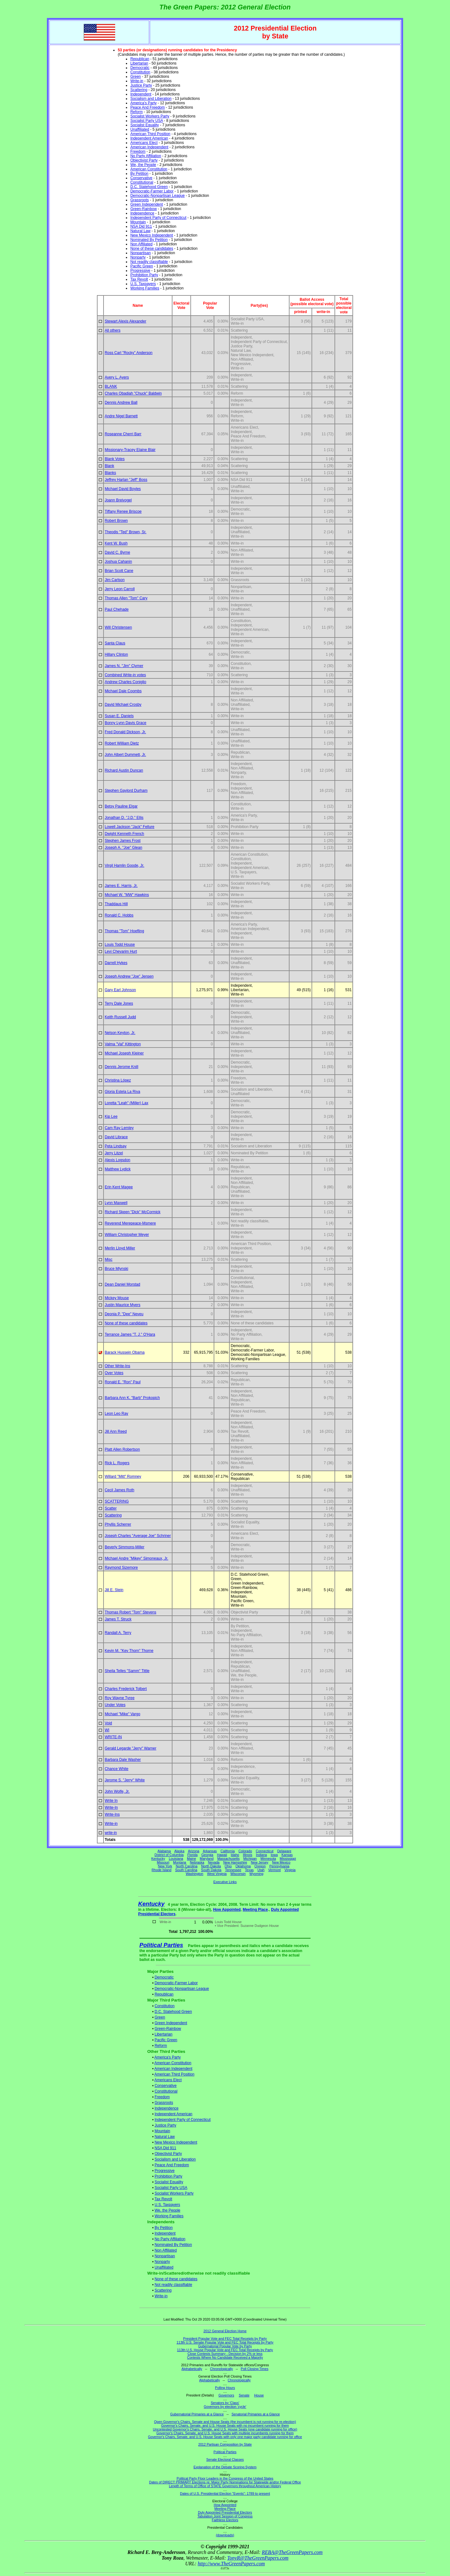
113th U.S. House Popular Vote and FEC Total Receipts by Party (225, 2350)
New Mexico (281, 1862)
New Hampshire (235, 1862)
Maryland (207, 1858)
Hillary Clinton (116, 654)
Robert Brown (116, 520)
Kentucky (158, 1858)
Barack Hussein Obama (125, 1352)
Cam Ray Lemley (119, 1128)
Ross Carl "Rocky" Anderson (129, 353)
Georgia (207, 1855)
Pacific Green (141, 266)
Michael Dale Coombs (123, 691)
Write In (111, 1800)
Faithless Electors (225, 2520)
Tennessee (233, 1870)
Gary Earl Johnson (120, 990)
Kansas (287, 1855)
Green (135, 76)
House (259, 2395)
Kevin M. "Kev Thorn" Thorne (129, 1650)
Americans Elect (144, 142)
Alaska (179, 1851)
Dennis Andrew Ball (121, 402)
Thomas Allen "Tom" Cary (126, 598)
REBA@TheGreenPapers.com (292, 2552)
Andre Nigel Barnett (121, 416)
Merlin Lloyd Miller (120, 1248)
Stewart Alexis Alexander (125, 321)
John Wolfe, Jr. (117, 1791)
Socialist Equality (144, 125)
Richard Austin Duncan (124, 770)
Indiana (261, 1855)
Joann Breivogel (118, 500)
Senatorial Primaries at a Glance (256, 2414)
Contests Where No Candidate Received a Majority (225, 2357)
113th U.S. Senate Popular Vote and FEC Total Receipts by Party (225, 2342)
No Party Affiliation (145, 156)
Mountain (138, 222)
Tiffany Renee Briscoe (123, 511)
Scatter (111, 1508)
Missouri (163, 1862)
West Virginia (217, 1874)
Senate (244, 2395)
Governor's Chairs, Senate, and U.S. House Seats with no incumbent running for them (225, 2425)
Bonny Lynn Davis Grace (125, 723)
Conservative (141, 178)
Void (108, 1723)
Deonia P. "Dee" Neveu (124, 1314)
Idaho (235, 1855)
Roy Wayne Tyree (120, 1698)
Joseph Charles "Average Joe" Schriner (138, 1536)
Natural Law (140, 231)
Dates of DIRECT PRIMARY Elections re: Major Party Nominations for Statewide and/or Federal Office (225, 2482)
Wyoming (256, 1874)
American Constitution (148, 169)
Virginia (289, 1870)
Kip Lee (111, 1116)
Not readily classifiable (149, 262)
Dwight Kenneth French (124, 833)
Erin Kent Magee (119, 1187)
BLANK (111, 386)
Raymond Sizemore (121, 1567)
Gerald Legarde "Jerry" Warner (130, 1748)
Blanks (110, 473)
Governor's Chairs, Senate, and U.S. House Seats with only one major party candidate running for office (225, 2437)
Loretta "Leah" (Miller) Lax (127, 1103)
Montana (179, 1862)
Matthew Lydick (118, 1169)
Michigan (250, 1858)
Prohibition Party (144, 275)
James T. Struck (118, 1619)
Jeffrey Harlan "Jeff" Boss (126, 479)
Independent (140, 94)
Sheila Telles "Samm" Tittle (127, 1671)
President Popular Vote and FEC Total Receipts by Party (225, 2338)
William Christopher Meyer (127, 1234)
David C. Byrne (117, 552)
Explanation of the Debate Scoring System (225, 2467)
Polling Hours (225, 2388)
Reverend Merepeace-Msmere (130, 1223)
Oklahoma (243, 1866)
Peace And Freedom (147, 107)
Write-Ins (112, 1814)
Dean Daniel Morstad (122, 1284)
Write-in (136, 81)
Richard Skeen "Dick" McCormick (132, 1212)
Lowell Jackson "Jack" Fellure (130, 827)
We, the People (143, 165)
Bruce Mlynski (116, 1268)
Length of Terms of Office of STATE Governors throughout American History (225, 2486)
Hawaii (222, 1855)
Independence (142, 213)
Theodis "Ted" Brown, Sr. (126, 532)
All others (113, 330)
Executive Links (225, 1882)
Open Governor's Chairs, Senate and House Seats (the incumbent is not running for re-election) (225, 2422)
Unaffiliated (139, 129)
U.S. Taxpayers (143, 284)
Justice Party (141, 85)
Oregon (260, 1866)
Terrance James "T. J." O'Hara (130, 1334)
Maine (191, 1858)
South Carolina (186, 1870)
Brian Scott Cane (119, 570)
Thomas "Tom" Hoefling (124, 931)
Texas (249, 1870)
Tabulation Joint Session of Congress (224, 2516)
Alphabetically (192, 2369)
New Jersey (259, 1862)
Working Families (144, 288)
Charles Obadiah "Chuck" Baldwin (133, 393)
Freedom (137, 151)
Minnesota (268, 1858)
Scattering (138, 90)
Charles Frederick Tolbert (126, 1689)
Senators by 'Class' (225, 2403)
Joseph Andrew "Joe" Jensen (129, 976)
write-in (111, 1833)
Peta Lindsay (116, 1146)
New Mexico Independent (151, 235)
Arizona (193, 1851)
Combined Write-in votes (125, 675)
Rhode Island (162, 1870)
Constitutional (141, 182)
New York (165, 1866)
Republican (139, 59)
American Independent (149, 147)
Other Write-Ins (117, 1366)
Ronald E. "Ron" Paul (123, 1382)
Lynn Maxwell (116, 1203)
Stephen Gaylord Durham (126, 790)
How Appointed (227, 1909)
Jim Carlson (115, 580)
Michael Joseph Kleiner (124, 1053)
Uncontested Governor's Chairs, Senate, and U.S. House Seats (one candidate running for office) (225, 2429)
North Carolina (187, 1866)
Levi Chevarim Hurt (121, 951)
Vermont (274, 1870)
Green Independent (146, 204)
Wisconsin (238, 1874)
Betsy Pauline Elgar (121, 806)
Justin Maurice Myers (122, 1305)
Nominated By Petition (149, 239)
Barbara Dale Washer (123, 1759)
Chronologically (221, 2369)
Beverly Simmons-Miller (124, 1547)
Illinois (247, 1855)
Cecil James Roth (119, 1490)
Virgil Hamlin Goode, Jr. (124, 865)
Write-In (111, 1807)
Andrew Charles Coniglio (125, 682)
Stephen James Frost (123, 840)
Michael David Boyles (123, 489)
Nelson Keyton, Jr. (120, 1033)
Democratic (139, 68)
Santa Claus (115, 643)
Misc (109, 1259)
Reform (136, 112)
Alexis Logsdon (117, 1160)
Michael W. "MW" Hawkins (127, 895)
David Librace (116, 1137)
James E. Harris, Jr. (121, 885)
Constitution (140, 72)
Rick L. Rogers (117, 1463)
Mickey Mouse (117, 1298)
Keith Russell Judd (120, 1017)
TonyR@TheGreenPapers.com (257, 2558)
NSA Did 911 (141, 226)
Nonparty (138, 257)
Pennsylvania (279, 1866)
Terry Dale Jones (119, 1003)
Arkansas (210, 1851)
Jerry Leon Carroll (120, 589)
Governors (226, 2395)
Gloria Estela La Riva (122, 1091)
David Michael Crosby (123, 704)
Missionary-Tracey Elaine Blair (130, 450)
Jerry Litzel (114, 1153)
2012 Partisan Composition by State (225, 2444)
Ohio (228, 1866)
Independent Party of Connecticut (158, 217)
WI (107, 1730)
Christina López (118, 1080)
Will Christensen (118, 627)
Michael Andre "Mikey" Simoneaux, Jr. (136, 1558)
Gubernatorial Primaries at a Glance (197, 2414)
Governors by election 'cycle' (225, 2406)
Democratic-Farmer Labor (151, 191)
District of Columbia (169, 1855)
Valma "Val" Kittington (123, 1044)
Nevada (214, 1862)
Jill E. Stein (114, 1590)
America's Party (143, 103)
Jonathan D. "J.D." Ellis (124, 817)
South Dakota (211, 1870)
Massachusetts (228, 1858)
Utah (261, 1870)
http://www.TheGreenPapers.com (231, 2563)
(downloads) (225, 2535)
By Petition (139, 173)
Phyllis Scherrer (118, 1524)
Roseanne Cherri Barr (123, 434)
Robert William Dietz (122, 743)
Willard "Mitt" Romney (123, 1476)
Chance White (116, 1769)
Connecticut (264, 1851)
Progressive (140, 270)
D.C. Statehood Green (149, 187)
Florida (192, 1855)
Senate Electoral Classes (225, 2459)
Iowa (274, 1855)
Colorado (245, 1851)
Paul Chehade (117, 609)
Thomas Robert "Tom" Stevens (130, 1612)
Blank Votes (115, 459)
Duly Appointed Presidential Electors (225, 2512)
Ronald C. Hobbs (119, 915)
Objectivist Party (144, 160)
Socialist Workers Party (149, 116)
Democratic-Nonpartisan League (157, 195)
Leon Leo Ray (116, 1413)
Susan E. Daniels (119, 716)
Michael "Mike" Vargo (122, 1714)
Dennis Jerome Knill (121, 1067)
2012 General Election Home (225, 2331)
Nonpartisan (140, 253)
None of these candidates (151, 248)
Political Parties (161, 1945)
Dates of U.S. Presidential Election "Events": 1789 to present (225, 2493)
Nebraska (197, 1862)
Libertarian (139, 63)
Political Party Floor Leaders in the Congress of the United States (225, 2478)
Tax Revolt (139, 279)
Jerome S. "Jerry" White (125, 1780)
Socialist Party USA (146, 120)
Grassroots (139, 200)
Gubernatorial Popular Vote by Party (225, 2346)
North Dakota (211, 1866)
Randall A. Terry (118, 1633)
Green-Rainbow (143, 209)
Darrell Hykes (116, 963)
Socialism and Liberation (151, 98)
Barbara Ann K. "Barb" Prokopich (132, 1398)
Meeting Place (255, 1909)
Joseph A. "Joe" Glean (123, 847)
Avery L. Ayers (117, 377)
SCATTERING (117, 1501)
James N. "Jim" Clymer (124, 666)
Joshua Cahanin (118, 561)
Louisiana (176, 1858)
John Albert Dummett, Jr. (125, 754)
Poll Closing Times (254, 2369)
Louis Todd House (120, 944)
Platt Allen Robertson (122, 1449)
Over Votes (114, 1373)
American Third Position (150, 134)
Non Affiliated (141, 244)
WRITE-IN (113, 1737)
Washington (194, 1874)
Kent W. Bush (116, 543)
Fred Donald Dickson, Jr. (125, 732)
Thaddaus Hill (116, 904)
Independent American (149, 138)
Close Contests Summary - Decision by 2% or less (225, 2354)
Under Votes (115, 1705)
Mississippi (288, 1858)
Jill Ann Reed (116, 1431)
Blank (109, 466)
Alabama (164, 1851)
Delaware (284, 1851)
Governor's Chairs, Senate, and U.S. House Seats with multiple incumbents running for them (225, 2433)
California (228, 1851)
